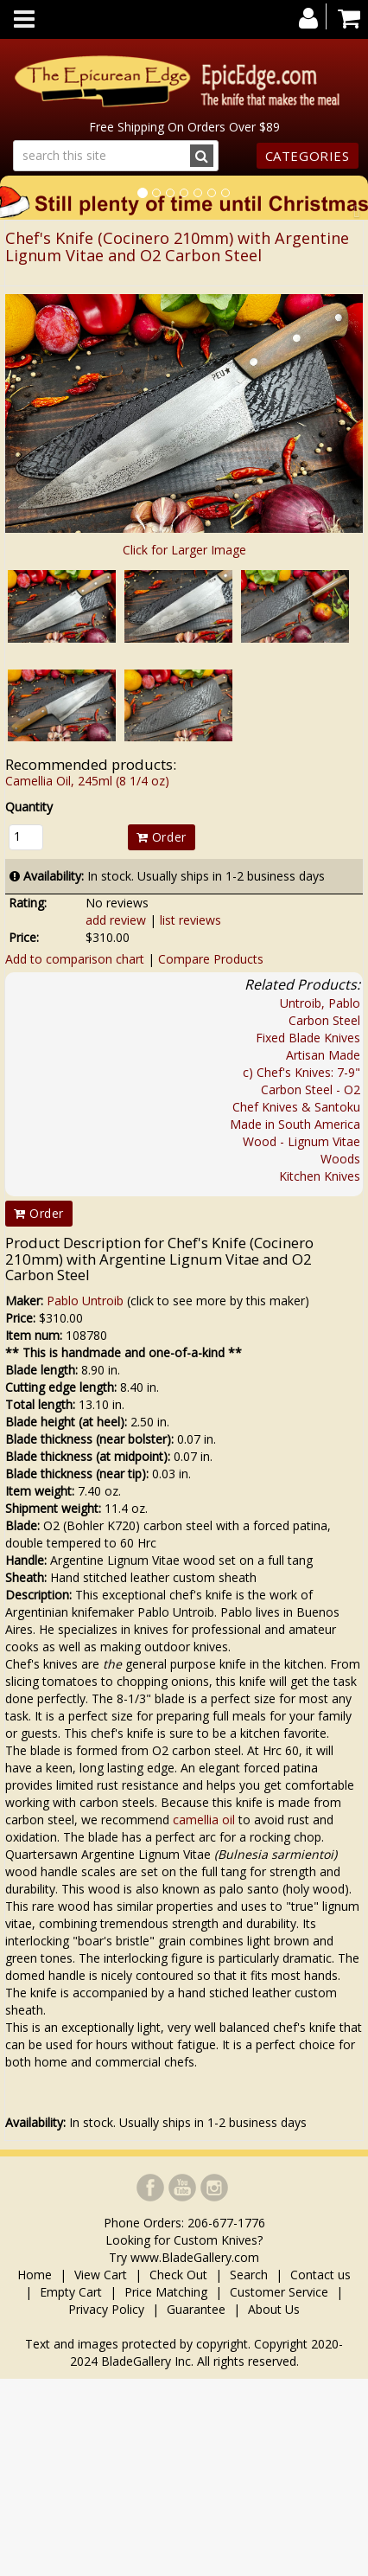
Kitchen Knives (319, 1176)
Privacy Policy (106, 2309)
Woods (340, 1158)
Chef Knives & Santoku (296, 1107)
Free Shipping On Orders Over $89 (184, 127)
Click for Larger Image (184, 549)
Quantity (29, 806)
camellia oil (204, 1819)
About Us (274, 2309)
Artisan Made (323, 1055)
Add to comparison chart (74, 959)
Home (36, 2274)
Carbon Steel (324, 1020)
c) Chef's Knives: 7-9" (301, 1072)
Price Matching (165, 2292)
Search (249, 2274)
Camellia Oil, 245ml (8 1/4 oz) (87, 780)
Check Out (178, 2274)
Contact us (320, 2274)
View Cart (100, 2274)
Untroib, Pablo (320, 1003)
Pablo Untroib (85, 1300)
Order (161, 837)
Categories (307, 155)
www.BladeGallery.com (194, 2257)
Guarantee (196, 2309)
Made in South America (295, 1124)
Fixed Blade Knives (308, 1037)
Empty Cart (71, 2292)
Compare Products (210, 959)
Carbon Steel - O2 (310, 1089)
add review (116, 920)
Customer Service (279, 2292)
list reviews (190, 920)
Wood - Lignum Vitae (301, 1141)
